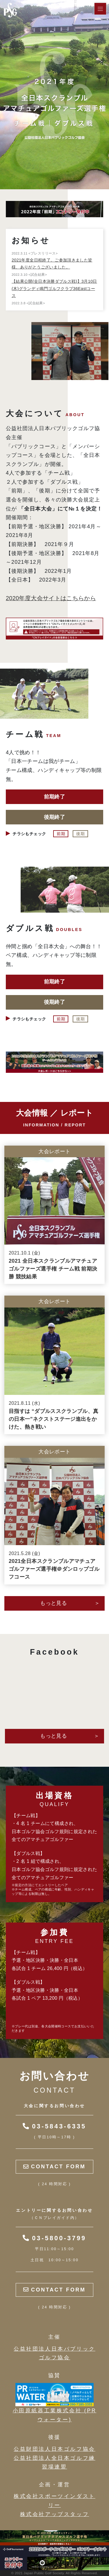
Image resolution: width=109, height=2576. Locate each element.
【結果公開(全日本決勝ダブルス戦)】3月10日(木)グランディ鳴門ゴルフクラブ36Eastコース (54, 288)
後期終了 (54, 817)
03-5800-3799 (54, 2238)
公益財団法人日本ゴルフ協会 (54, 2449)
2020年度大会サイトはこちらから (51, 598)
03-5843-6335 (54, 2126)
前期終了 (54, 797)
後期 (80, 833)
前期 (61, 833)
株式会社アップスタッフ (54, 2514)
